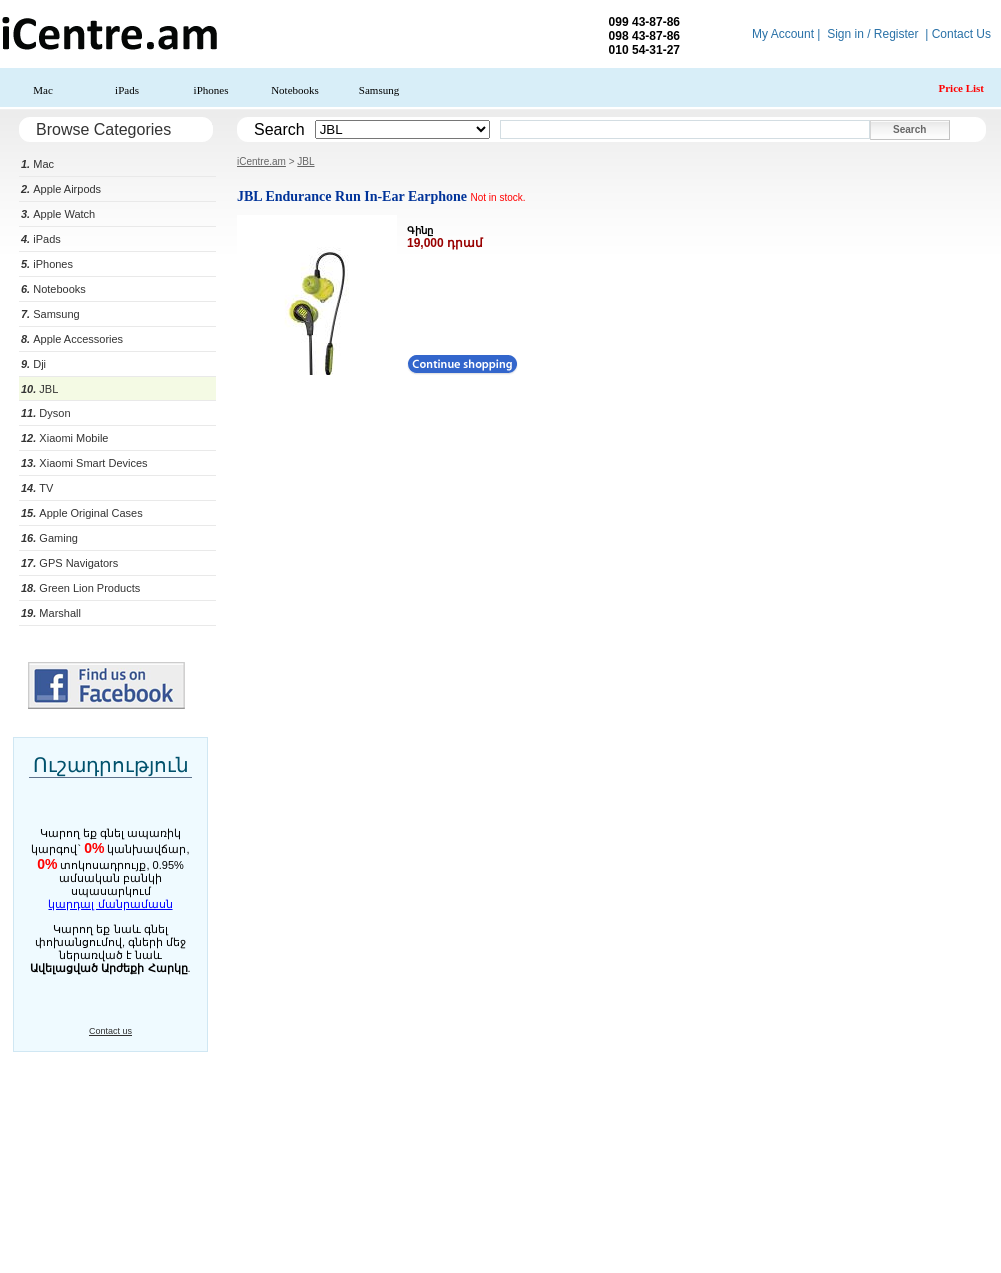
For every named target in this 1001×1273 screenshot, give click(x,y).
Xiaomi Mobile (64, 438)
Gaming (49, 538)
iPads (127, 90)
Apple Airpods (61, 189)
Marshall (51, 613)
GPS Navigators (69, 563)
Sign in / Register (872, 34)
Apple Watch (58, 214)
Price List (961, 88)
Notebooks (295, 90)
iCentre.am (261, 161)
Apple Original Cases (82, 513)
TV (37, 488)
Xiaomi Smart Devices (84, 463)
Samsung (379, 90)
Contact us (110, 1031)
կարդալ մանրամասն (110, 904)
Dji (33, 364)
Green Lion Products (80, 588)
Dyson (46, 413)
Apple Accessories (72, 339)
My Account (783, 34)
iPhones (211, 90)
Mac (43, 90)
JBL (39, 389)
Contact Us (961, 34)
